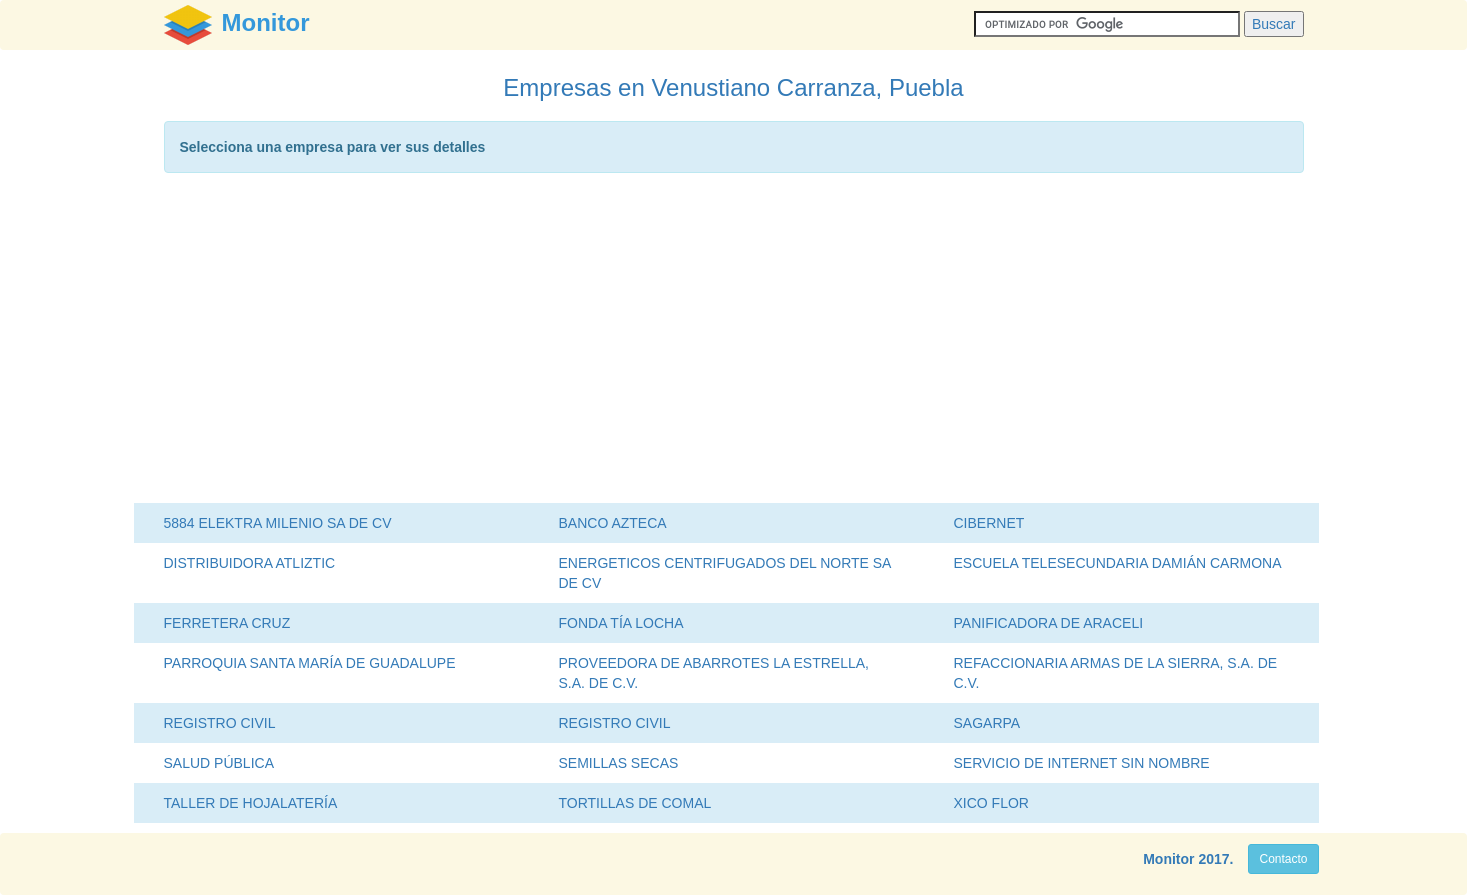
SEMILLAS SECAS (619, 763)
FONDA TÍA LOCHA (621, 623)
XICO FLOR (991, 803)
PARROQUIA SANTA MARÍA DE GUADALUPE (310, 663)
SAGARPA (987, 723)
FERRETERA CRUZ (227, 623)
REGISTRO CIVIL (220, 723)
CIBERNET (989, 523)
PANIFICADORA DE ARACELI (1049, 623)
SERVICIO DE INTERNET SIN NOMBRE (1082, 763)
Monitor (1168, 859)
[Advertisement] (734, 343)
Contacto (1283, 859)
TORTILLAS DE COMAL (635, 803)
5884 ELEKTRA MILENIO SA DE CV (278, 523)
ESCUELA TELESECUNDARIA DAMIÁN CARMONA (1118, 563)
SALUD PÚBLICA (219, 763)
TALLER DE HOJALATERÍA (251, 803)
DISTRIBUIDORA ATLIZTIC (250, 563)
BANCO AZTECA (613, 523)
